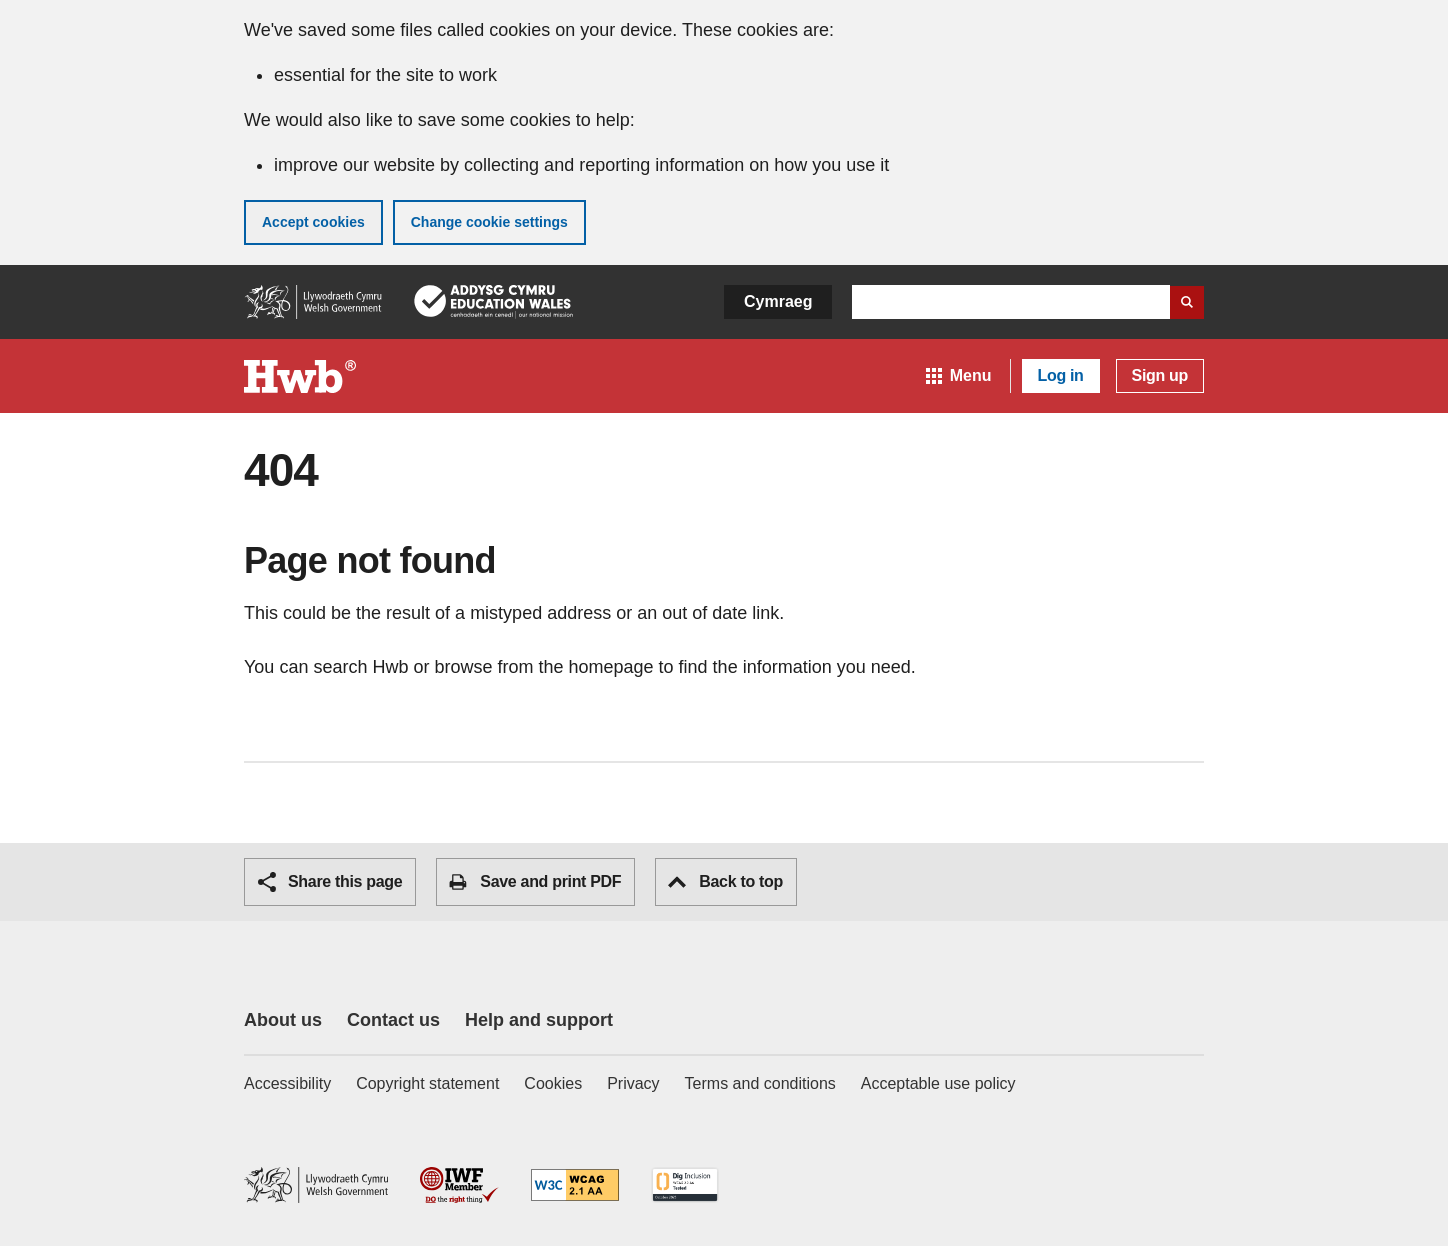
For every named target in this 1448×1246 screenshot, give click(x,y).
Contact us (393, 1020)
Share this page (330, 882)
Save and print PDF (535, 882)
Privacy (633, 1083)
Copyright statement (427, 1083)
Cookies (553, 1083)
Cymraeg (778, 301)
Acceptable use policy (938, 1083)
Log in (1061, 375)
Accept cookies (313, 222)
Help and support (539, 1020)
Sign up (1160, 375)
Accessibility (287, 1083)
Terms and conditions (760, 1083)
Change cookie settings (489, 222)
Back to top (725, 881)
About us (283, 1020)
